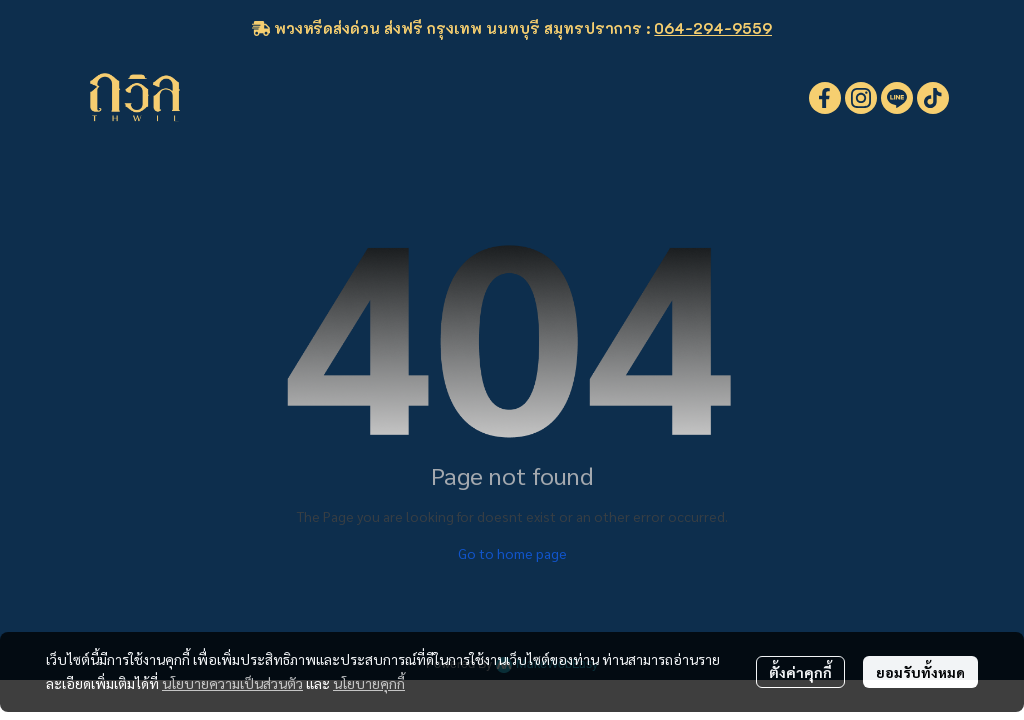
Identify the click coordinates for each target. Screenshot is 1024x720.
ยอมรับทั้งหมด (920, 672)
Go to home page (512, 553)
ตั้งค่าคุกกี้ (800, 672)
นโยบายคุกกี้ (369, 683)
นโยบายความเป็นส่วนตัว (232, 683)
